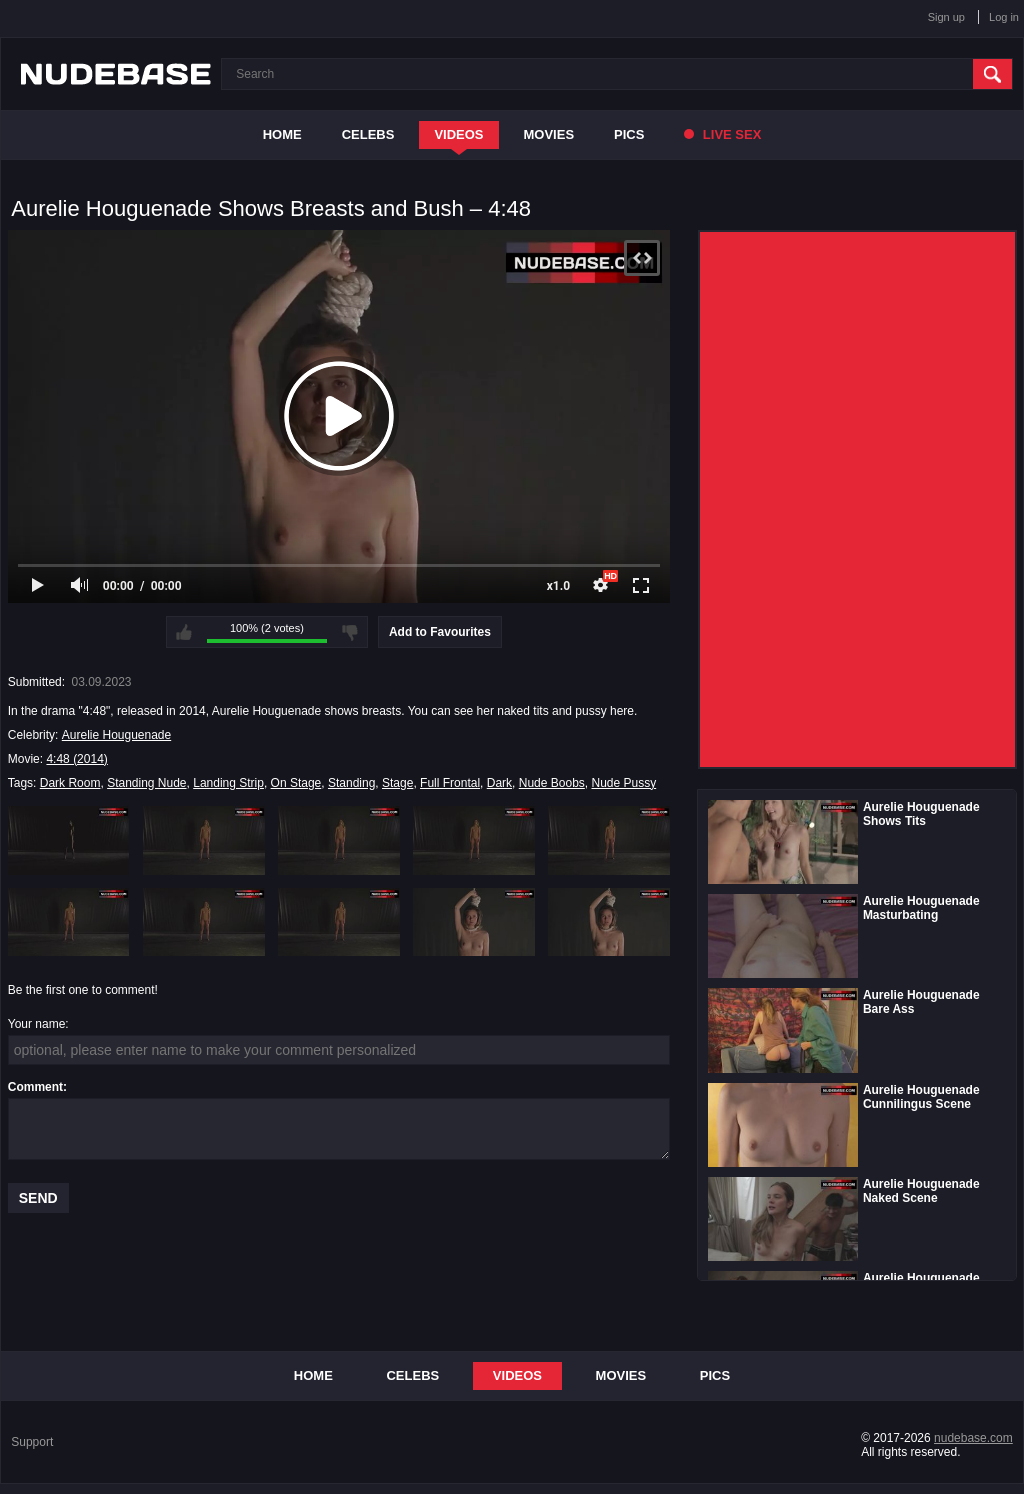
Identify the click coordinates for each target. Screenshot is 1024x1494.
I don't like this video (350, 632)
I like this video (184, 632)
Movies (549, 134)
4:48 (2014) (76, 759)
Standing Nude (146, 783)
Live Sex (722, 134)
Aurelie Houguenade (116, 735)
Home (282, 134)
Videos (458, 134)
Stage (397, 783)
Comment (35, 1087)
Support (32, 1442)
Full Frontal (450, 783)
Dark (499, 783)
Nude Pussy (623, 783)
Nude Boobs (552, 783)
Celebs (368, 134)
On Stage (296, 783)
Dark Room (70, 783)
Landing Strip (228, 783)
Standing (351, 783)
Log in (1004, 17)
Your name (37, 1024)
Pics (629, 134)
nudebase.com (973, 1438)
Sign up (946, 17)
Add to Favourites (440, 632)
